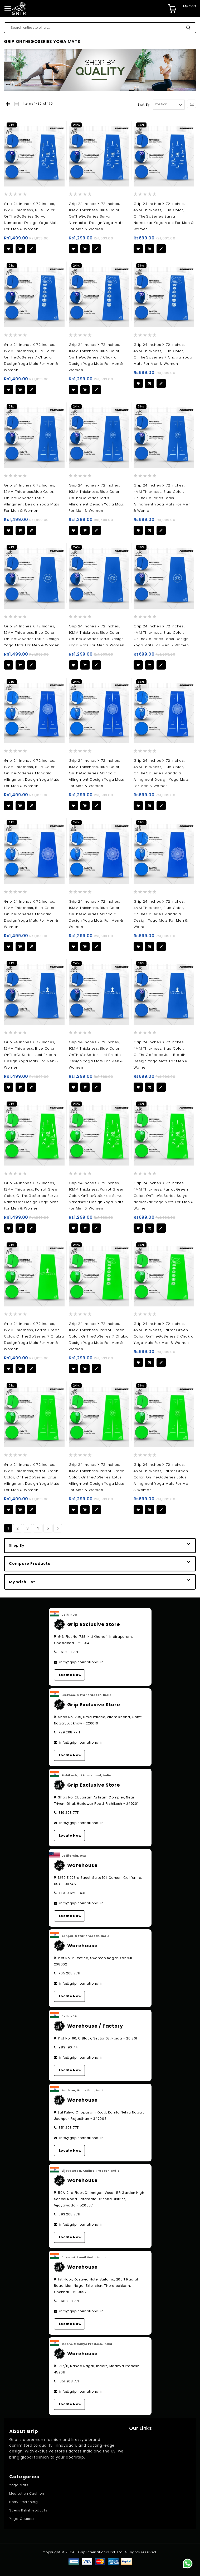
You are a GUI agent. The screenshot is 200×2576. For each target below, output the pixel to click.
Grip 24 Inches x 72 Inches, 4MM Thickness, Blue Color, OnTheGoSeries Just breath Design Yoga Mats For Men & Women (161, 1055)
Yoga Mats (18, 2485)
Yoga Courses (21, 2518)
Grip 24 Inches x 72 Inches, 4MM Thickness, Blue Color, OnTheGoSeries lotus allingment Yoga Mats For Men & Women (162, 498)
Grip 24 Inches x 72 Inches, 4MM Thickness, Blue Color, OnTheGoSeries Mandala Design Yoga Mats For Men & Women (161, 914)
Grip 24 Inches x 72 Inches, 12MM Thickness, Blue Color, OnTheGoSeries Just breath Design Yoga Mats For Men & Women (31, 1055)
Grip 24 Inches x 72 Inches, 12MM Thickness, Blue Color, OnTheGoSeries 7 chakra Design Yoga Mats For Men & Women (31, 357)
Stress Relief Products (28, 2510)
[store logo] (19, 8)
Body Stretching (23, 2502)
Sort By (144, 104)
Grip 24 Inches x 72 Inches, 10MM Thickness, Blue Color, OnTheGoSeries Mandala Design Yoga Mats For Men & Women (96, 914)
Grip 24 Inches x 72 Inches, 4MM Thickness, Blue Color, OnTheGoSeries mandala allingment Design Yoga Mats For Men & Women (161, 773)
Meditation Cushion (26, 2493)
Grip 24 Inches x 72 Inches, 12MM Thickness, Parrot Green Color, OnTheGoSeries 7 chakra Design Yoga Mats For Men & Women (34, 1336)
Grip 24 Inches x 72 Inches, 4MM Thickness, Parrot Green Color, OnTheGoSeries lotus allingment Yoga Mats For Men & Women (162, 1477)
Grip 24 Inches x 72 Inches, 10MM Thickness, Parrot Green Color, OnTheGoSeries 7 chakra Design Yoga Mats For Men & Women (99, 1336)
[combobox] (100, 27)
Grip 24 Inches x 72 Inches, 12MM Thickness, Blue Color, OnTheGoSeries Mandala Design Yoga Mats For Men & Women (31, 914)
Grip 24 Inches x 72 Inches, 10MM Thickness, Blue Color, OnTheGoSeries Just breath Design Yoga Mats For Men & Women (96, 1055)
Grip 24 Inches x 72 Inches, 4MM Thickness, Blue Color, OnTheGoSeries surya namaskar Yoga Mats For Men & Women (164, 216)
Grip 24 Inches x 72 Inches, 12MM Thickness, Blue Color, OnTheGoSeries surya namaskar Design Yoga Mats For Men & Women (31, 216)
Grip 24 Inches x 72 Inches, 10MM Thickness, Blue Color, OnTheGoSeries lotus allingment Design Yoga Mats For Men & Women (96, 498)
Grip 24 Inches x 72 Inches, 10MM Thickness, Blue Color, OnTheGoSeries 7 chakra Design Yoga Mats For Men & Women (96, 357)
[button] (8, 248)
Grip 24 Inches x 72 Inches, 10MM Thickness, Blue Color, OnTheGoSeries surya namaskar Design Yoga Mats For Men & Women (96, 216)
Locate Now (70, 1675)
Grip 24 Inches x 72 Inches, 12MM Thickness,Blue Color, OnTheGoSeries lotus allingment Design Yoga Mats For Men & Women (31, 498)
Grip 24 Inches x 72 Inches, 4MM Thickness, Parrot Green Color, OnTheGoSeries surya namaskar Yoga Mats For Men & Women (164, 1196)
